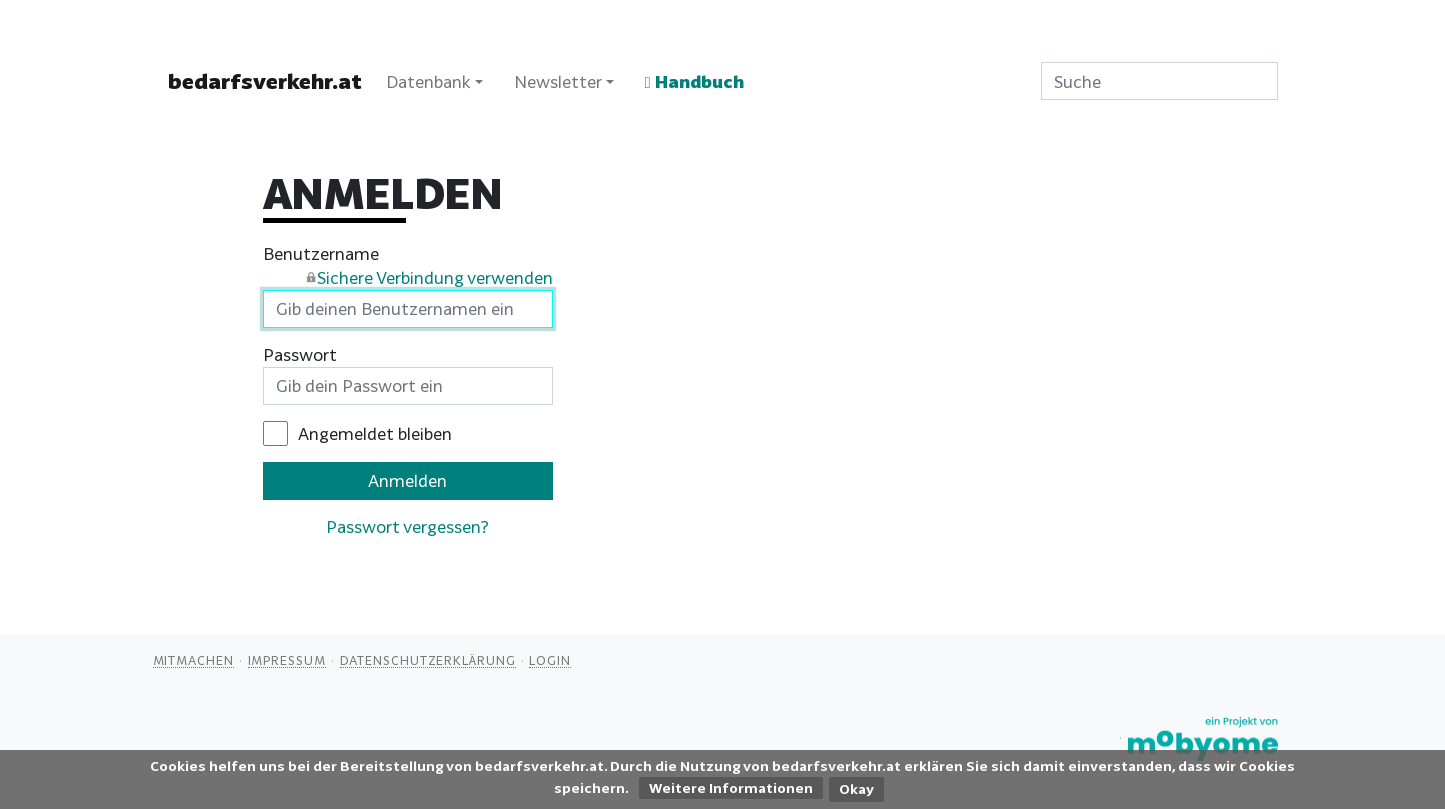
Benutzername (408, 267)
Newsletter (558, 81)
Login (550, 660)
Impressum (287, 660)
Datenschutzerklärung (428, 660)
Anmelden (407, 480)
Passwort (300, 354)
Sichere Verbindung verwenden (435, 277)
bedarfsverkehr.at (265, 81)
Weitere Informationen (731, 788)
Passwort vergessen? (407, 526)
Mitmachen (193, 660)
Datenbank (428, 81)
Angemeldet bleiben (375, 433)
